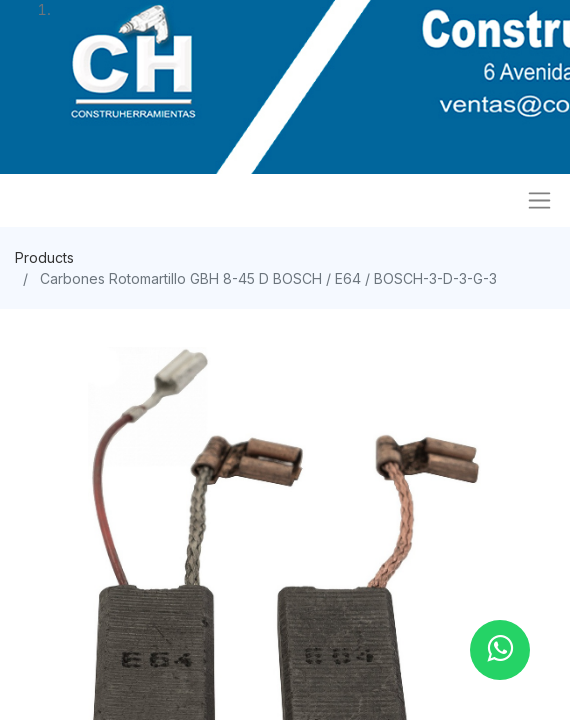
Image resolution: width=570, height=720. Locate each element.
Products (44, 257)
